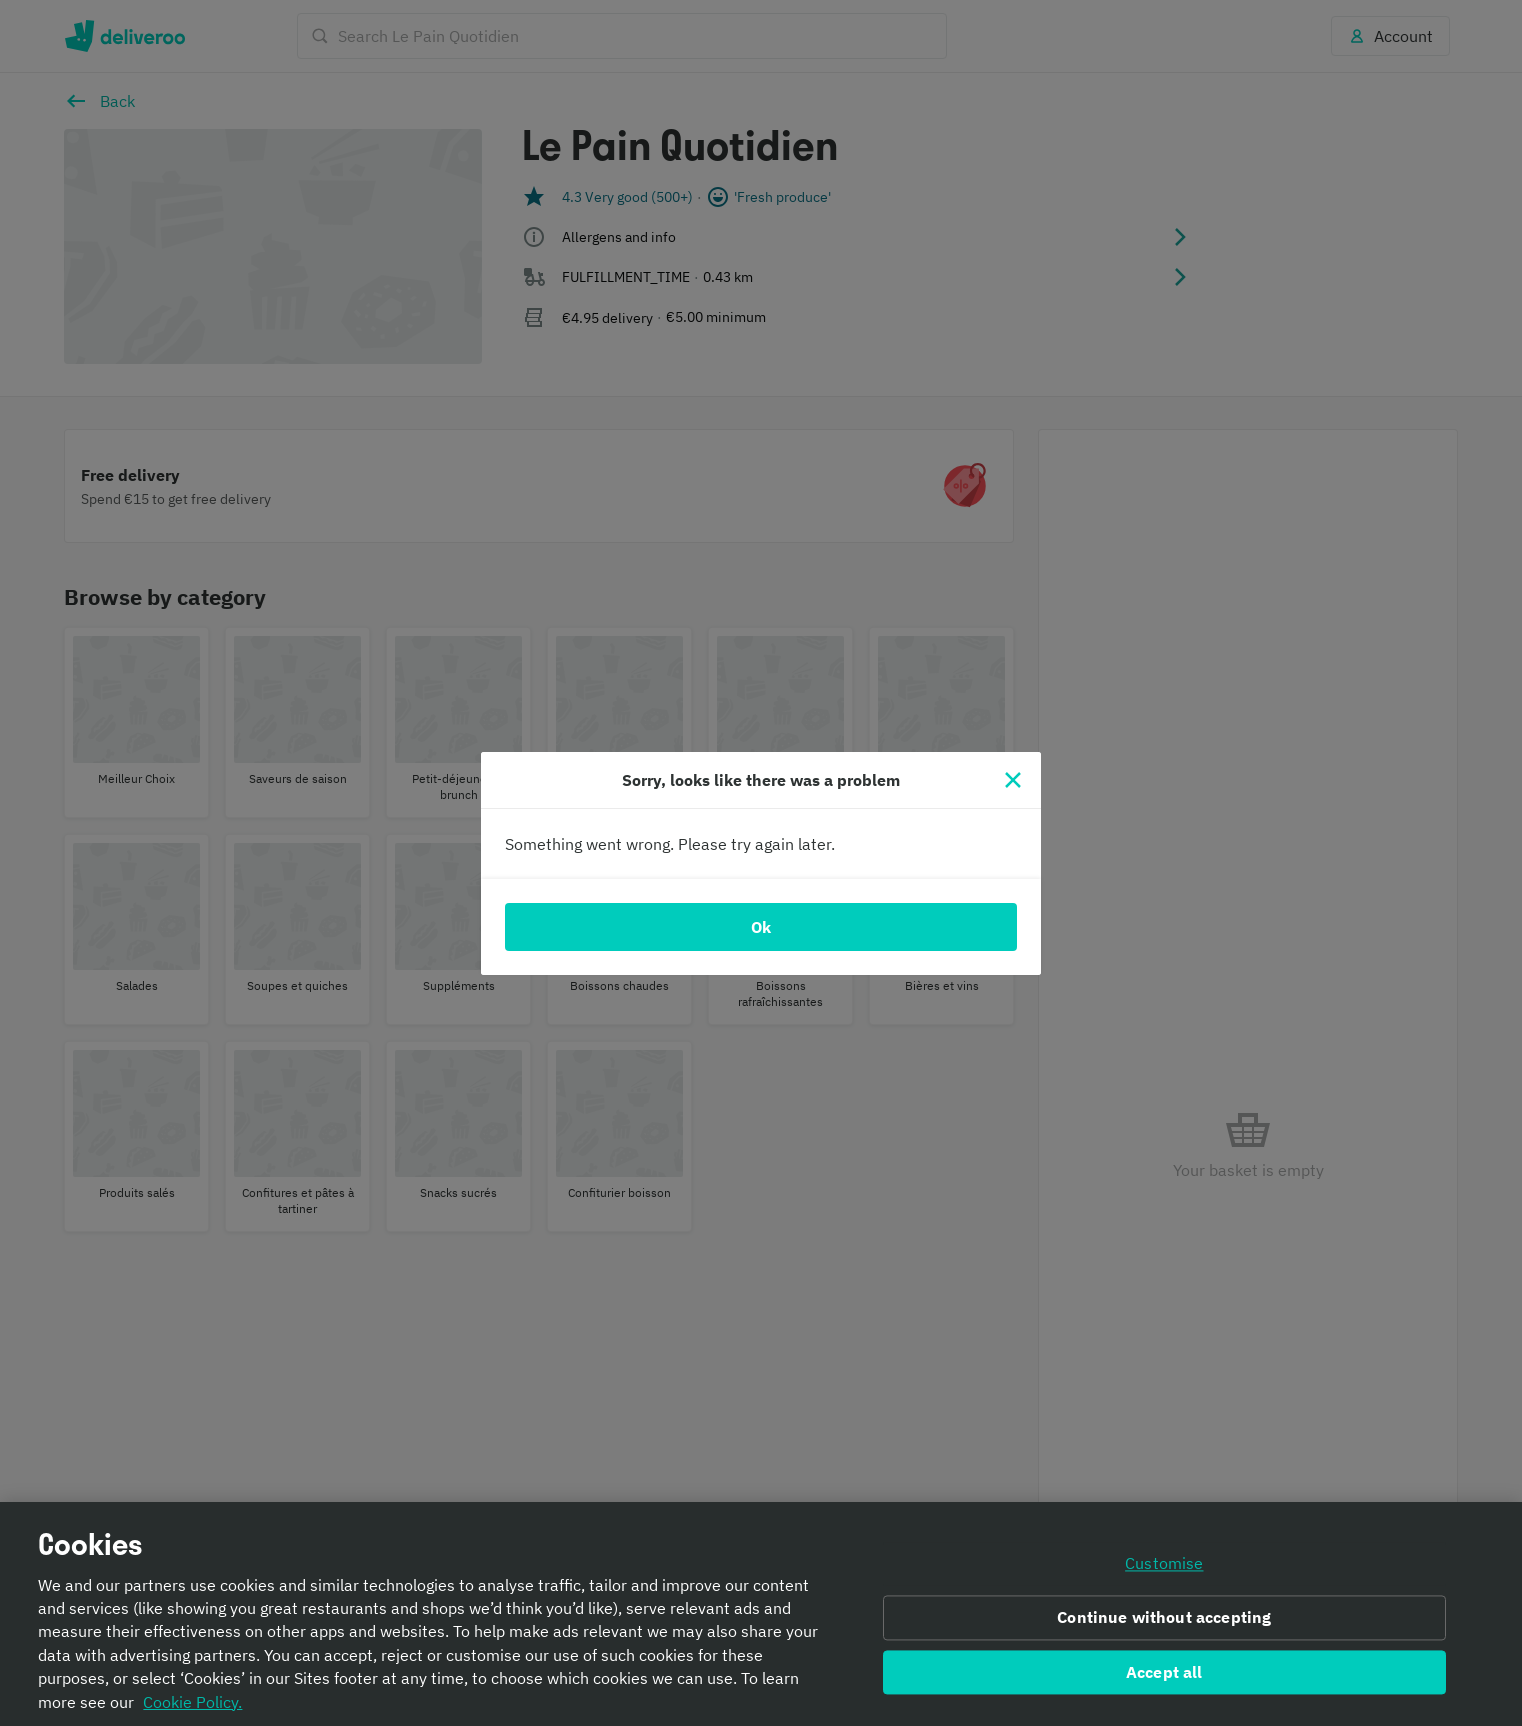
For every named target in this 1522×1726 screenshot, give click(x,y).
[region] (761, 1614)
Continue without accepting (1164, 1617)
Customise (1164, 1563)
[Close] (1013, 780)
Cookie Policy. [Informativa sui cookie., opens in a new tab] (192, 1702)
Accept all (1164, 1672)
